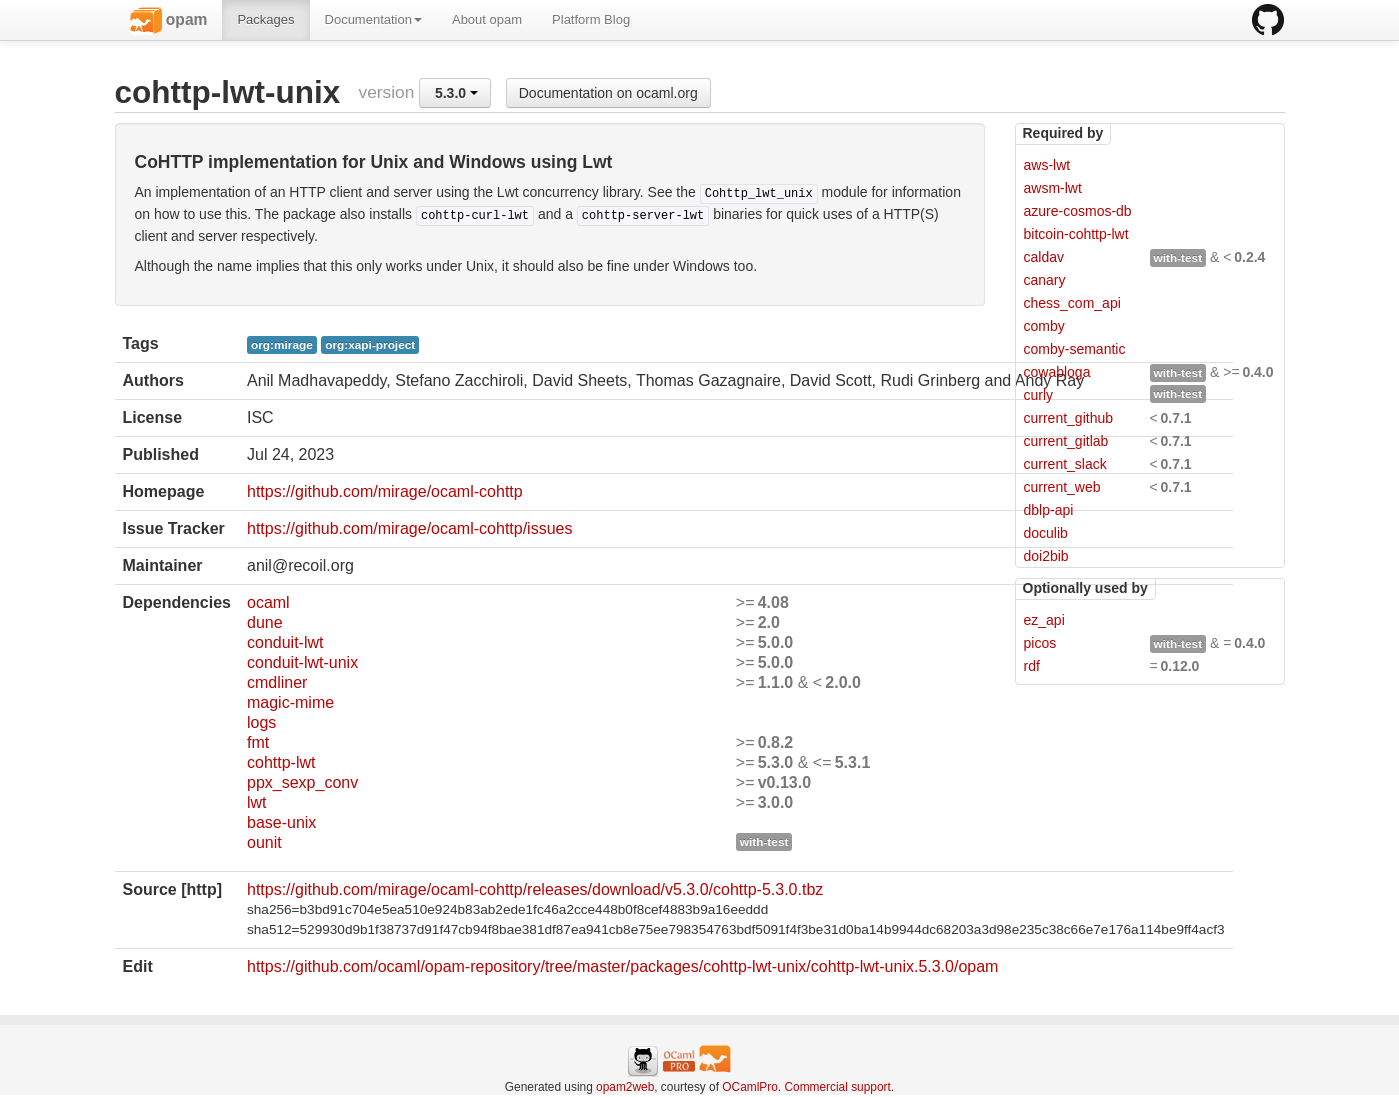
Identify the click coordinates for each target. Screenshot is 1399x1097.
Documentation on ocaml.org (608, 93)
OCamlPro (750, 1087)
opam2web (625, 1087)
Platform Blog (591, 19)
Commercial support (837, 1087)
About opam (487, 19)
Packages (265, 19)
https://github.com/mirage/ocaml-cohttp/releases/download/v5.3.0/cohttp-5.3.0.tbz (535, 889)
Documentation (373, 19)
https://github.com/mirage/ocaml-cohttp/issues (409, 528)
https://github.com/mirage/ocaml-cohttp (385, 491)
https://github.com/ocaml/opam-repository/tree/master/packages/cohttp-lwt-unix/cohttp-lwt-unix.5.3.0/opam (622, 966)
